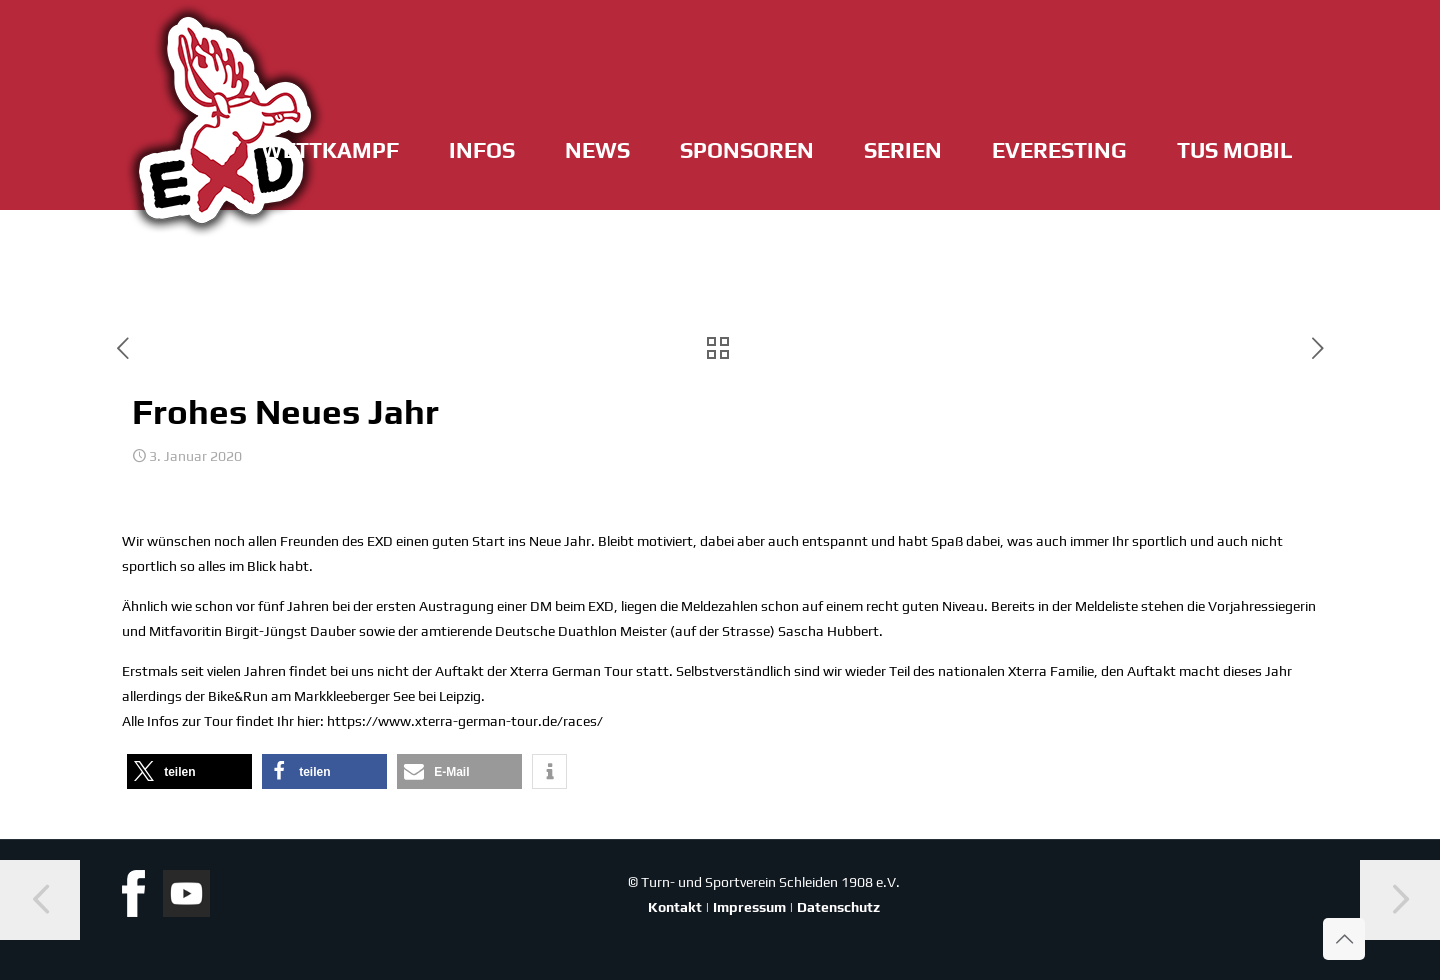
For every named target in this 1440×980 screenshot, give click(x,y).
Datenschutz (838, 907)
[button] (189, 771)
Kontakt (675, 907)
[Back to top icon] (1344, 939)
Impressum (749, 907)
